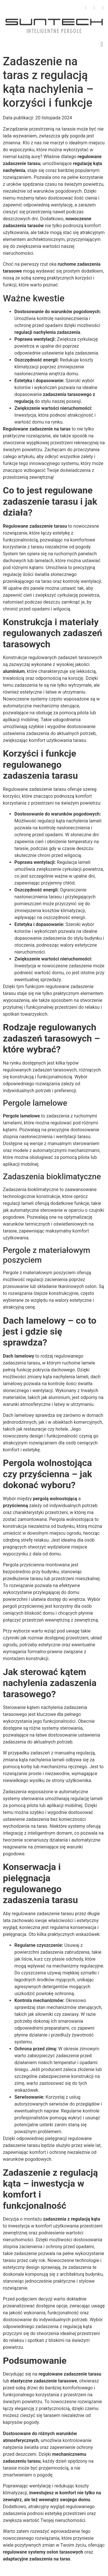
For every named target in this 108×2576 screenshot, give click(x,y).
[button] (101, 44)
